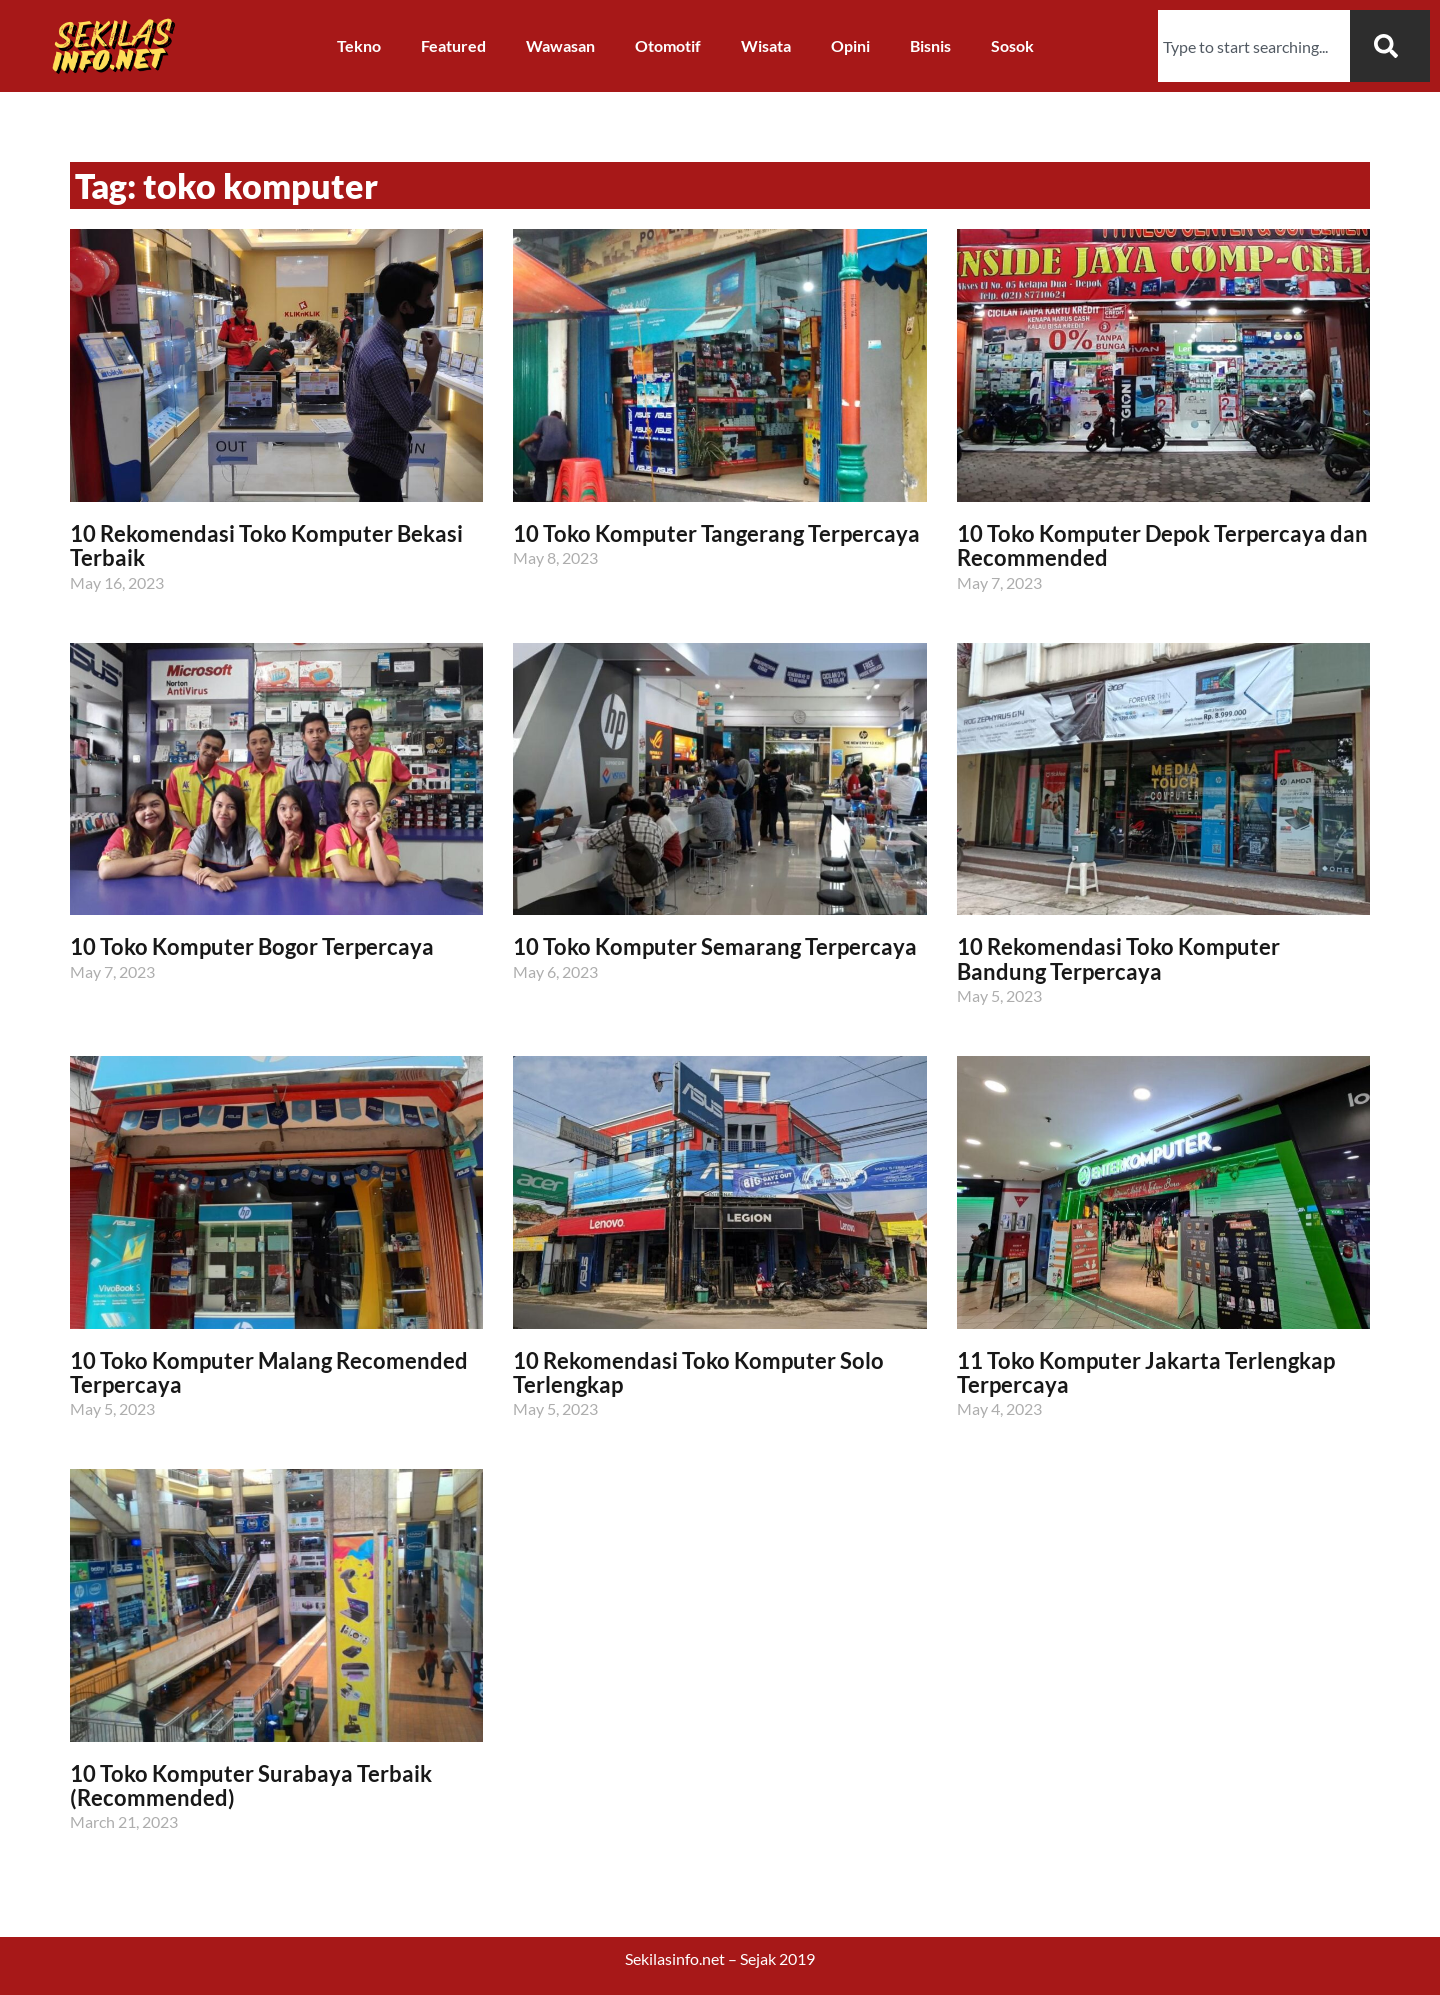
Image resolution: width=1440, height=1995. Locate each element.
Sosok (1012, 45)
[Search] (1390, 46)
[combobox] (1254, 46)
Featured (453, 45)
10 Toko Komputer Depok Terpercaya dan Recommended (1162, 545)
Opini (850, 45)
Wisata (766, 45)
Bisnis (930, 45)
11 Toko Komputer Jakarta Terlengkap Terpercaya (1146, 1372)
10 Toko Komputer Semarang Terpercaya (715, 946)
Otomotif (668, 45)
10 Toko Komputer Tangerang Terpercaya (716, 533)
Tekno (359, 45)
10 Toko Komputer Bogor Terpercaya (252, 946)
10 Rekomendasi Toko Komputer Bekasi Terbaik (266, 545)
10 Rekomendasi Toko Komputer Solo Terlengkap (698, 1372)
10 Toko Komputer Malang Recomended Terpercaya (269, 1372)
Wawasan (560, 45)
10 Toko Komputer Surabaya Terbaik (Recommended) (251, 1785)
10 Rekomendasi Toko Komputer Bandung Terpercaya (1118, 958)
